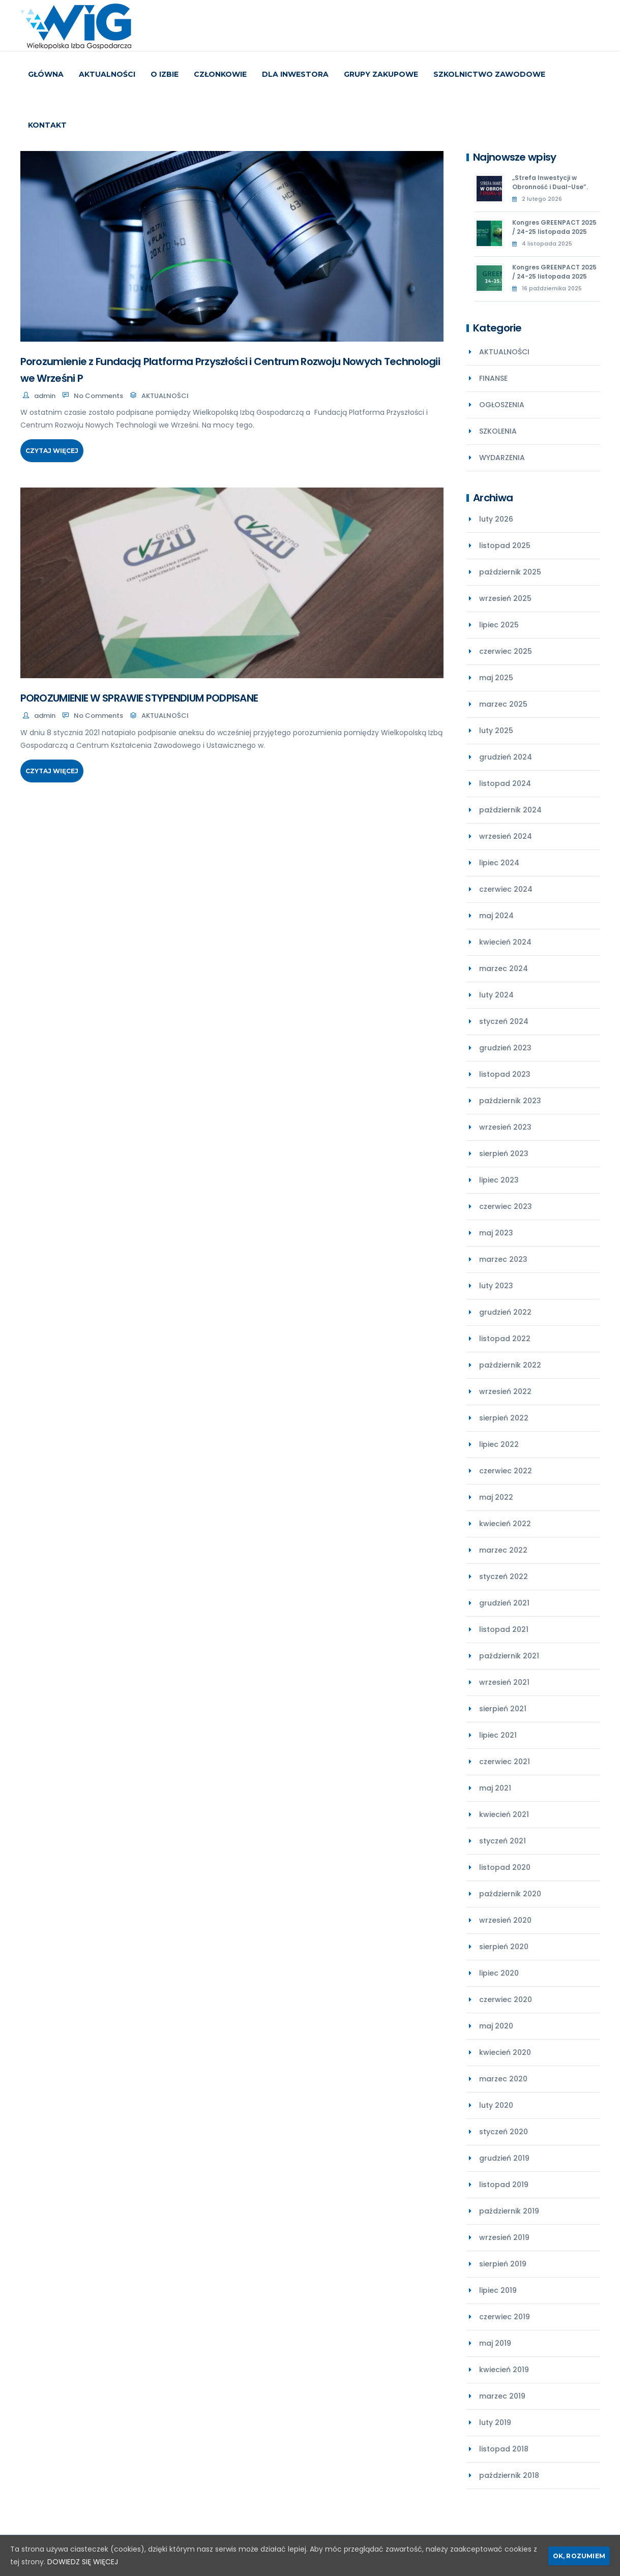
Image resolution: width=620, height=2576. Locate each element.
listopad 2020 (504, 1867)
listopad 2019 (503, 2184)
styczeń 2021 (502, 1841)
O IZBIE (165, 74)
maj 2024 (496, 916)
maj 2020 (496, 2026)
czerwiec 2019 (504, 2317)
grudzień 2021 (504, 1603)
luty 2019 (495, 2422)
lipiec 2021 (498, 1735)
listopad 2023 (504, 1074)
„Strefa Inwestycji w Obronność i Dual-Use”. (550, 182)
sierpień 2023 (503, 1153)
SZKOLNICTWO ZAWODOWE (489, 74)
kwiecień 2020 (505, 2052)
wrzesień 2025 (505, 598)
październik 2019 (509, 2211)
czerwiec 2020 (505, 1999)
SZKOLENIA (498, 431)
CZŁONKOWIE (220, 74)
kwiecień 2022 (505, 1524)
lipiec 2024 (499, 863)
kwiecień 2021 (504, 1814)
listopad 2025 (504, 545)
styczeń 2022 (503, 1576)
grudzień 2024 (505, 757)
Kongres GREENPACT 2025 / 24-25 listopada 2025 (554, 227)
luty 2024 (496, 995)
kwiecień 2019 (504, 2370)
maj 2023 (496, 1233)
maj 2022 (496, 1497)
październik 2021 (509, 1656)
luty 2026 (496, 519)
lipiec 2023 (499, 1180)
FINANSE (493, 378)
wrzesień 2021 (504, 1682)
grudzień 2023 (505, 1048)
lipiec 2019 (498, 2290)
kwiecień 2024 (505, 942)
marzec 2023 (503, 1259)
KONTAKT (47, 125)
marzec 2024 (503, 968)
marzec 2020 (503, 2079)
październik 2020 (510, 1894)
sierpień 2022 (503, 1418)
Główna (46, 74)
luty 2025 (496, 730)
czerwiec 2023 (505, 1206)
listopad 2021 (503, 1629)
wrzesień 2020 (505, 1920)
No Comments (98, 396)
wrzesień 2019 (504, 2237)
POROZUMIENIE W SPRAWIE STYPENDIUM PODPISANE (139, 698)
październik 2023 (510, 1101)
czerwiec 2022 (505, 1471)
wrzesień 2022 (505, 1391)
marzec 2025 (503, 704)
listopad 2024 (505, 783)
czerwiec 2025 (505, 651)
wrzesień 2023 (505, 1127)
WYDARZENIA (502, 457)
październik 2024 (510, 810)
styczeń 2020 (503, 2132)
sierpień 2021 (502, 1709)
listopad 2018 (503, 2449)
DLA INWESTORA (295, 74)
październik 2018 (509, 2475)
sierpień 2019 (502, 2264)
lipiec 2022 (499, 1444)
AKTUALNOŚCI (107, 74)
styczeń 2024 (503, 1021)
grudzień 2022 (505, 1312)
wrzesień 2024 (505, 836)
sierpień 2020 (503, 1947)
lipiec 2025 (499, 625)
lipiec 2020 (499, 1973)
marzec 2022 (503, 1550)
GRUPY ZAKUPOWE (381, 74)
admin (44, 396)
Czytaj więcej (51, 450)
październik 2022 (510, 1365)
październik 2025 (510, 572)
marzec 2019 (502, 2396)
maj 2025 (496, 678)
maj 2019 (495, 2343)
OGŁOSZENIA (501, 405)
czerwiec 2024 (506, 889)
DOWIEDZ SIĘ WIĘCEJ (82, 2562)
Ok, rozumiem (579, 2556)
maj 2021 (495, 1788)
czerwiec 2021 (504, 1761)
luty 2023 (496, 1286)
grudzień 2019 (504, 2158)
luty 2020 (496, 2105)
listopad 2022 (504, 1339)
